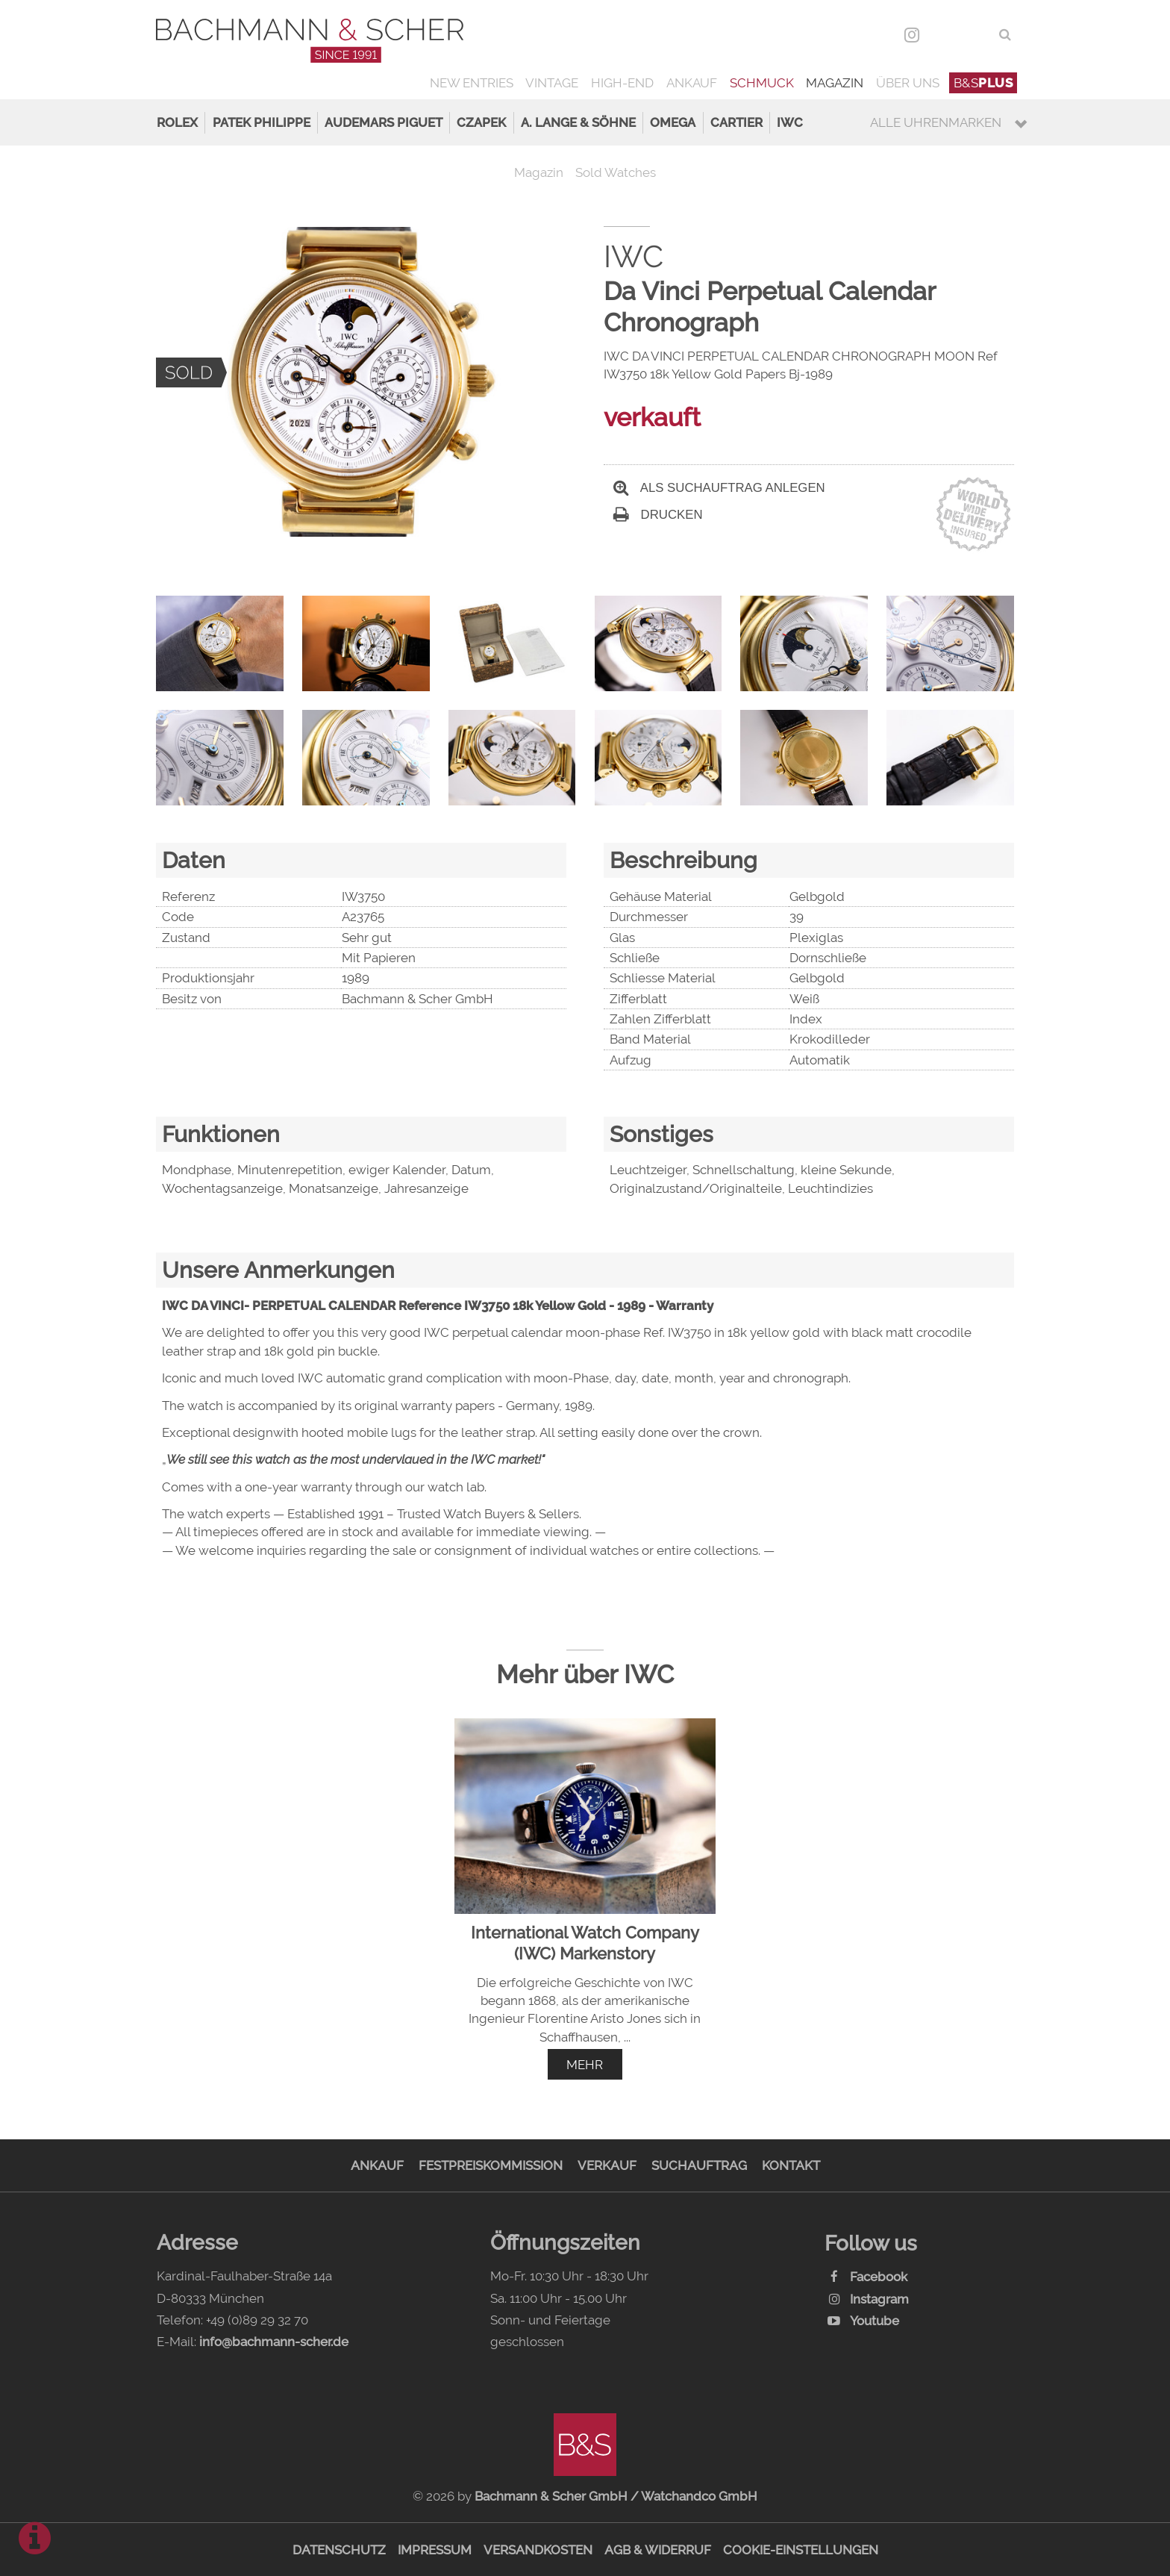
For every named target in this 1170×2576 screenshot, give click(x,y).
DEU (944, 34)
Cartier (736, 122)
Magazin (834, 82)
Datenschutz (339, 2549)
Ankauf (691, 82)
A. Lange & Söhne (578, 122)
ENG (976, 34)
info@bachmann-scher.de (273, 2341)
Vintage (551, 82)
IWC (790, 122)
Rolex (177, 122)
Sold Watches (615, 172)
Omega (672, 122)
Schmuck (762, 82)
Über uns (907, 82)
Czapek (481, 122)
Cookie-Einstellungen (800, 2549)
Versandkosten (538, 2549)
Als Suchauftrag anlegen (719, 488)
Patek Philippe (261, 122)
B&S (983, 82)
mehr (584, 2064)
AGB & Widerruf (657, 2549)
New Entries (471, 82)
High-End (622, 82)
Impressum (435, 2549)
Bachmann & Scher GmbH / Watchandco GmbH (616, 2496)
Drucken (658, 515)
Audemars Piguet (383, 122)
